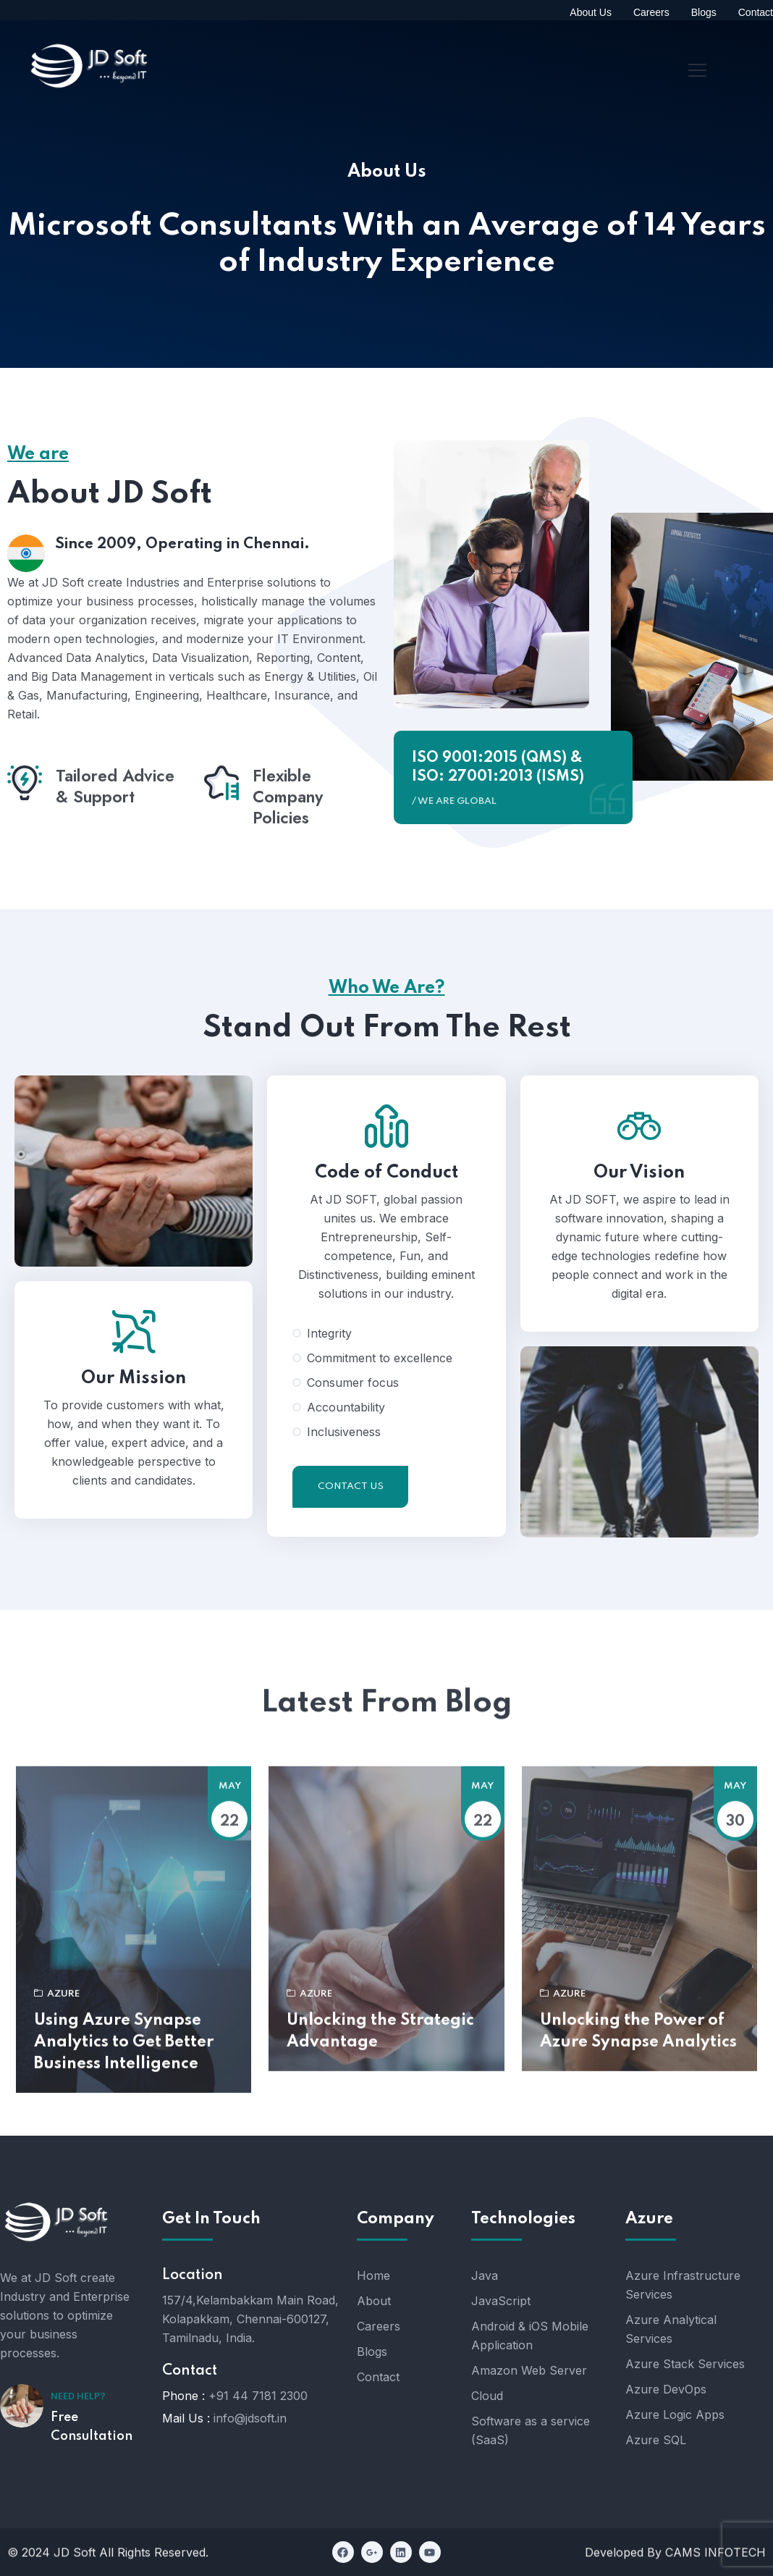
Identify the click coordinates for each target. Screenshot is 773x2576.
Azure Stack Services (685, 2364)
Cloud (487, 2395)
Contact (378, 2377)
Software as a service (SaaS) (530, 2430)
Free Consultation (91, 2427)
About (374, 2301)
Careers (378, 2326)
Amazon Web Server (529, 2370)
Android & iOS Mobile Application (529, 2335)
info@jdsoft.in (250, 2418)
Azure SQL (655, 2440)
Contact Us (351, 1556)
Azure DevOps (665, 2389)
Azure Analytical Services (671, 2329)
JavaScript (501, 2301)
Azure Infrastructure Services (682, 2285)
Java (484, 2275)
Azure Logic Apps (675, 2414)
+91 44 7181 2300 (258, 2395)
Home (373, 2275)
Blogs (372, 2351)
